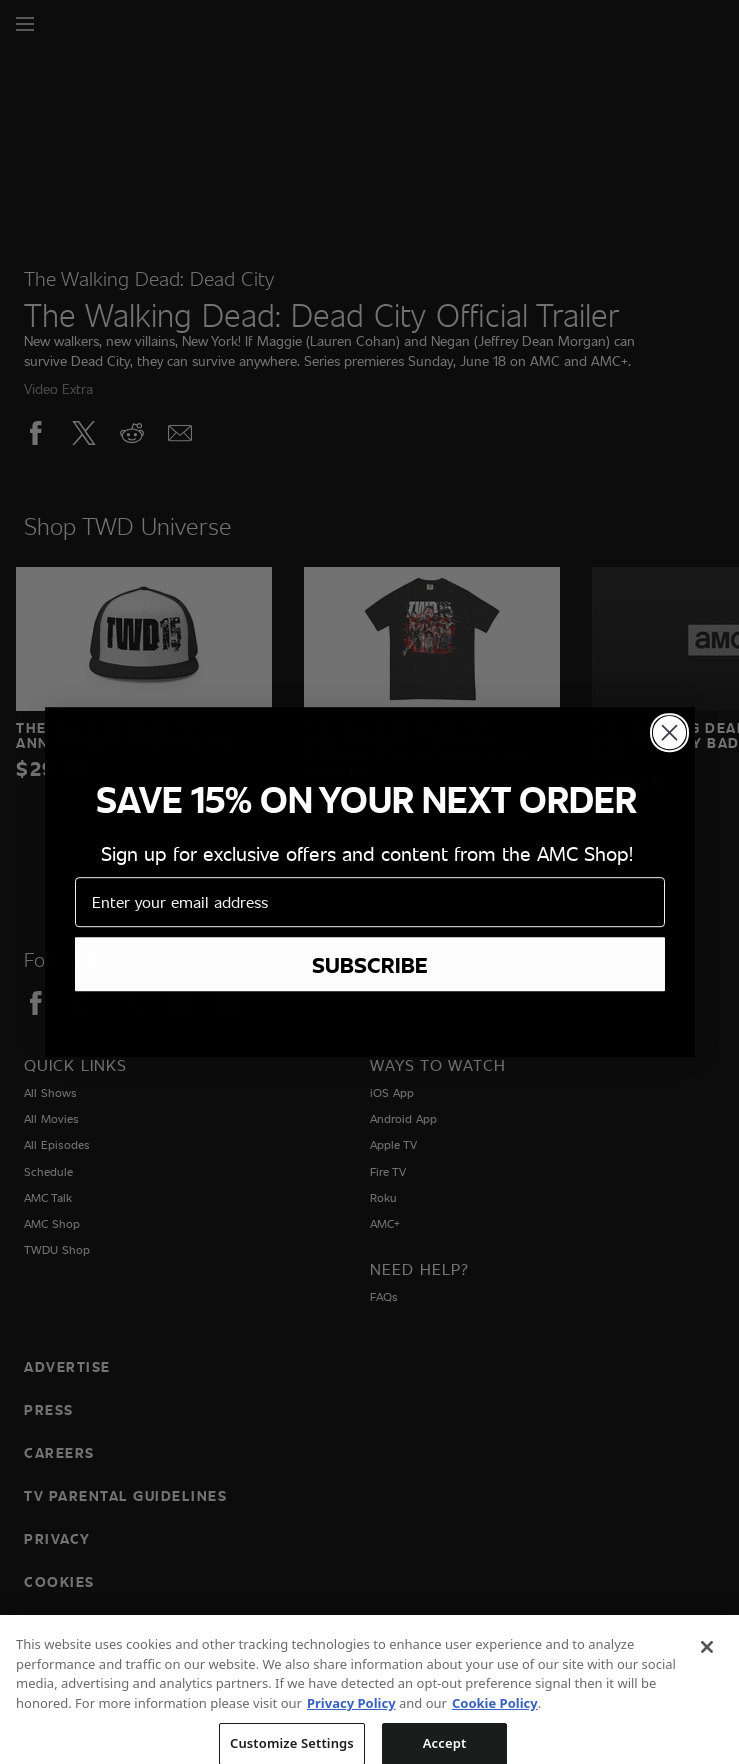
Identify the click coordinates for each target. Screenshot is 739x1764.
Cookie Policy (495, 1717)
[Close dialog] (669, 741)
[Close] (707, 1662)
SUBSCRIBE (370, 972)
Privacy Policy (351, 1717)
